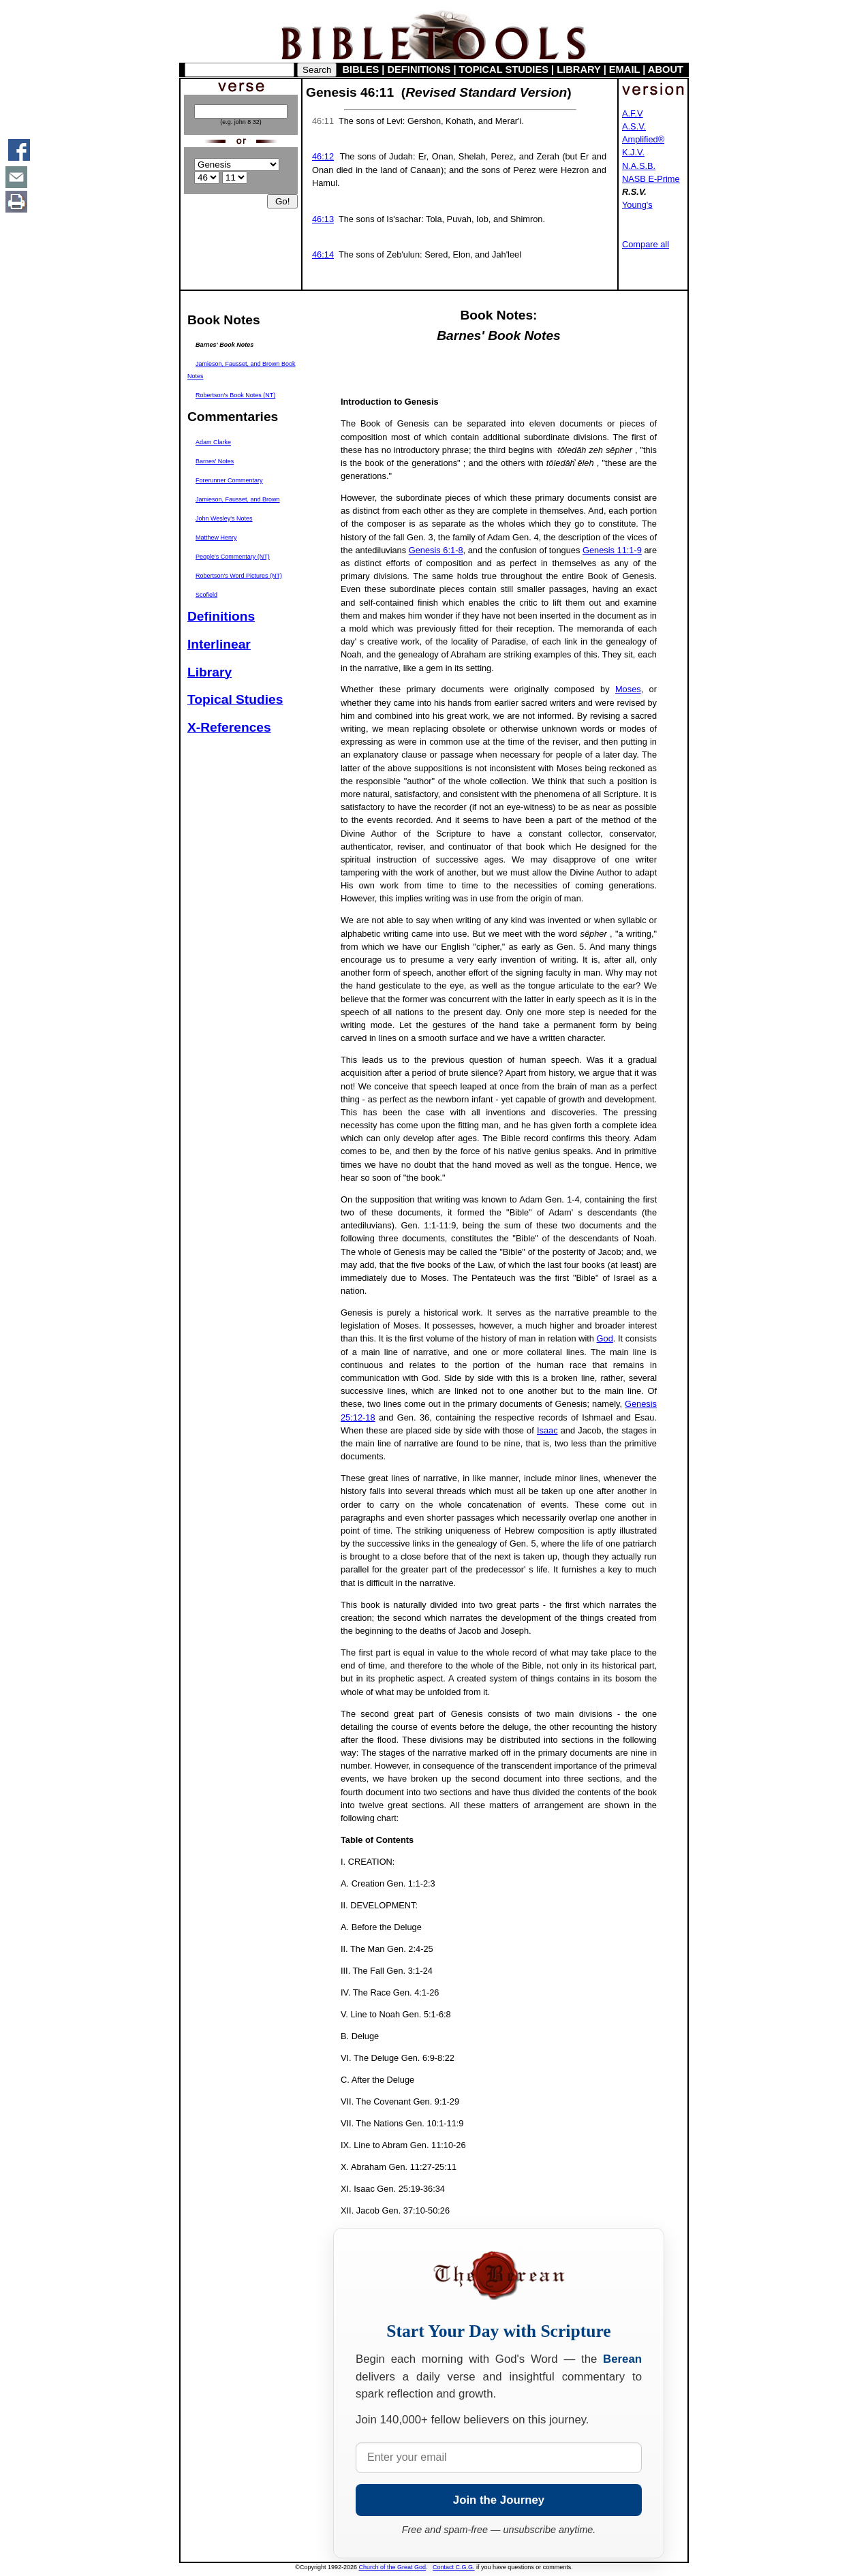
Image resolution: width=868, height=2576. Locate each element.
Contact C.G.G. (454, 2567)
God (605, 1338)
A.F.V (632, 113)
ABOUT (665, 69)
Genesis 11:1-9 (612, 550)
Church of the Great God (393, 2567)
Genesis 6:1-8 (436, 550)
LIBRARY (578, 69)
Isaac (547, 1430)
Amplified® (643, 139)
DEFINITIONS (419, 69)
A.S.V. (634, 126)
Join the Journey (498, 2500)
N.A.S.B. (638, 166)
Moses (628, 689)
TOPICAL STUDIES (503, 69)
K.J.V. (633, 152)
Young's (637, 205)
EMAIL (624, 69)
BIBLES (361, 69)
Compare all (645, 244)
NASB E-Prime (651, 179)
